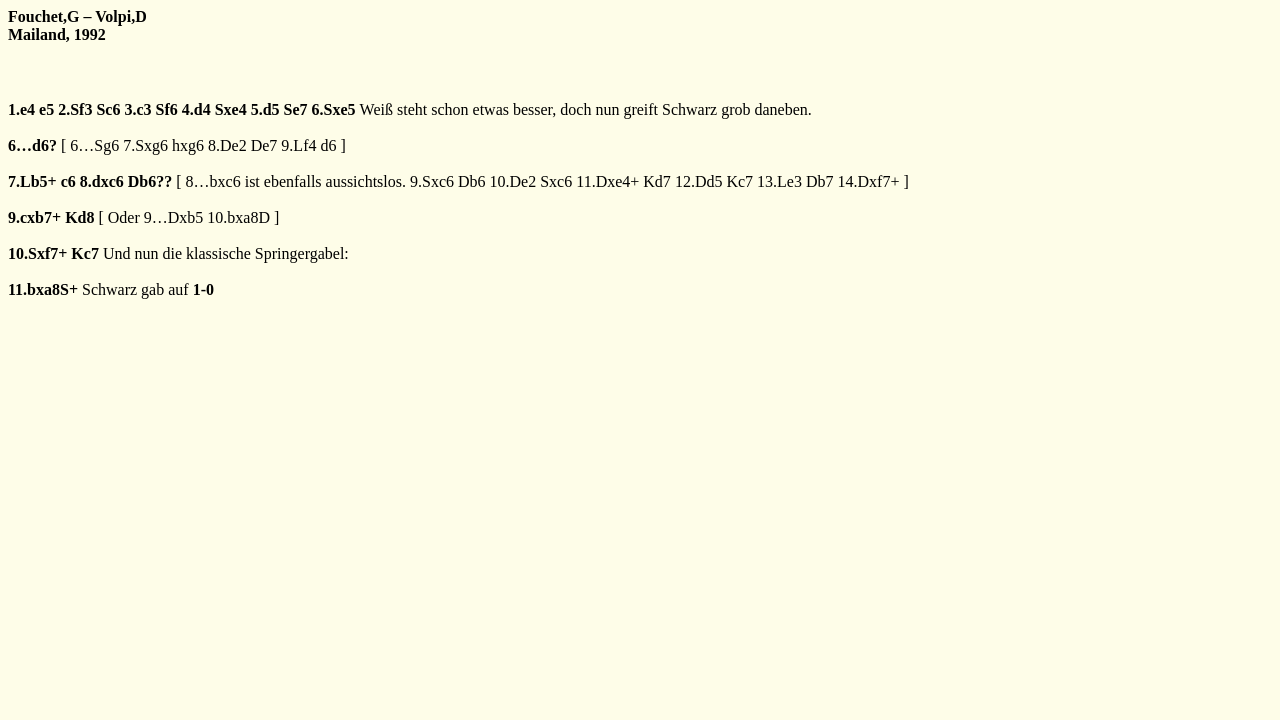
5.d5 (265, 109)
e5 (46, 109)
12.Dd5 (699, 181)
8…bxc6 (213, 181)
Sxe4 (231, 109)
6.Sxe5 (334, 109)
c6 (68, 181)
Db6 (472, 181)
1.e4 (21, 109)
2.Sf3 (75, 109)
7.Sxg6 (145, 145)
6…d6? (32, 145)
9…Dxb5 (174, 217)
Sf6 (167, 109)
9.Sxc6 (432, 181)
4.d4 (196, 109)
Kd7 (657, 181)
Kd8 (79, 217)
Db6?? (150, 181)
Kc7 (739, 181)
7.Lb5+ (32, 181)
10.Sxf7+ (37, 253)
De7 (264, 145)
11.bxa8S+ (43, 289)
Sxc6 (556, 181)
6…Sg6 (94, 145)
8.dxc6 (102, 181)
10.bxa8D (238, 217)
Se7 (296, 109)
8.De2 (227, 145)
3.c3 (137, 109)
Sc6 (108, 109)
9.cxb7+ (34, 217)
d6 (328, 145)
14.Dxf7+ (869, 181)
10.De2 (513, 181)
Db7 (820, 181)
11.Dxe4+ (607, 181)
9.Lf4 (298, 145)
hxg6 (188, 145)
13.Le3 (779, 181)
